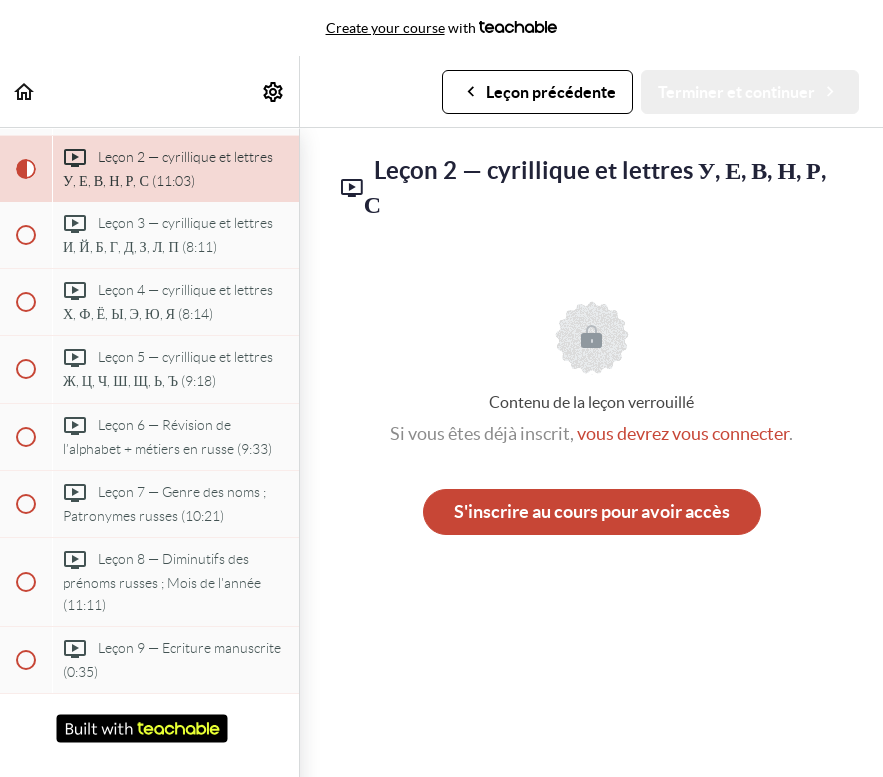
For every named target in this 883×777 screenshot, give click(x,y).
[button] (25, 91)
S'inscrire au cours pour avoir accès (592, 511)
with (442, 28)
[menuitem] (274, 91)
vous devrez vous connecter (683, 433)
